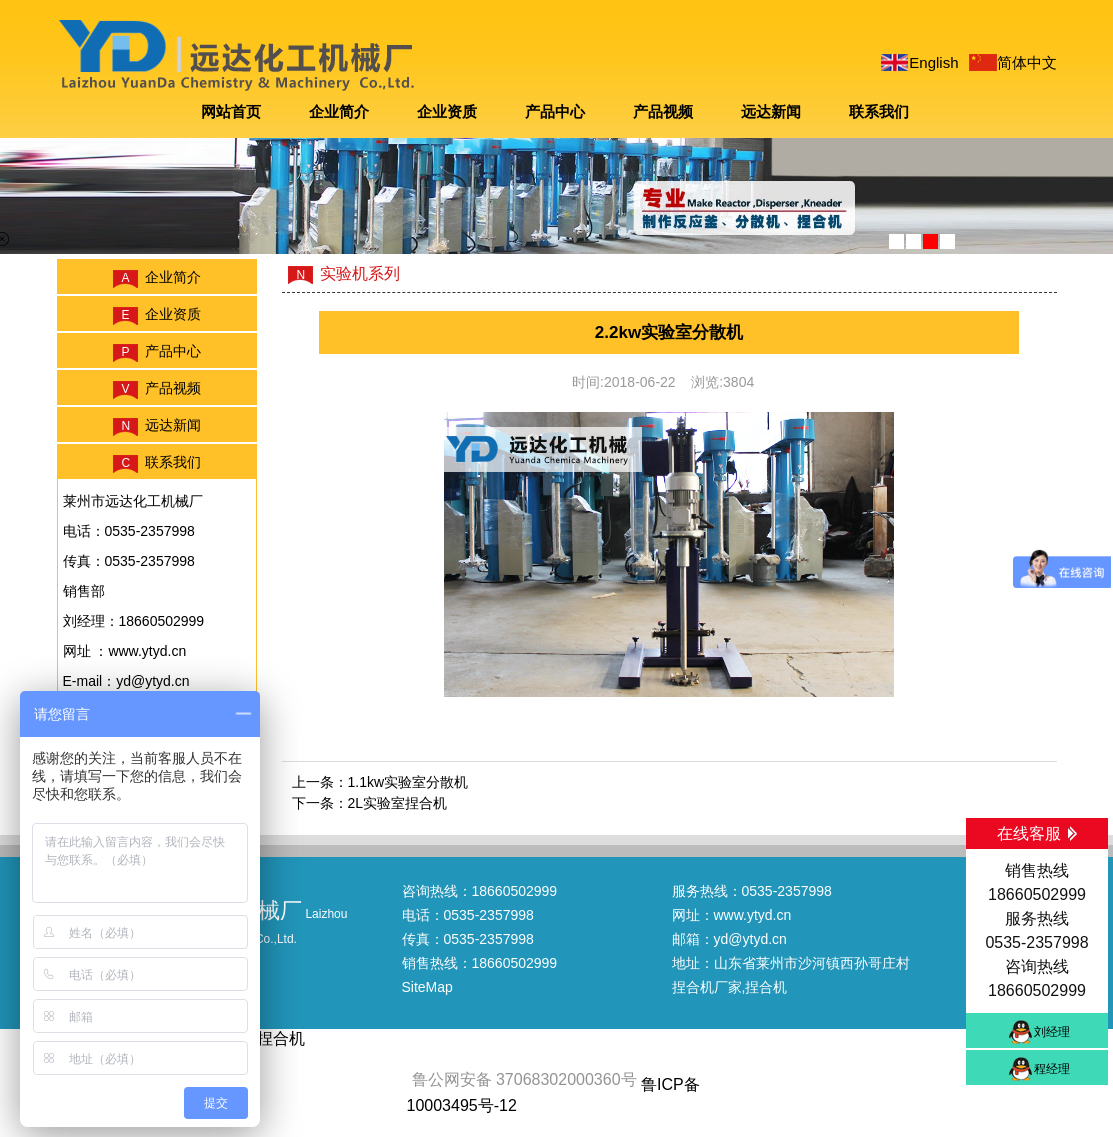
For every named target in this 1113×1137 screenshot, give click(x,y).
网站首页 (231, 111)
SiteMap (427, 987)
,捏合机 (765, 987)
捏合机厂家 (707, 987)
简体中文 (1027, 62)
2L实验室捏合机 (398, 803)
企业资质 (447, 111)
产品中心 (555, 111)
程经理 (1052, 1069)
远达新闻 (771, 111)
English (933, 62)
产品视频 (663, 111)
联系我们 (879, 111)
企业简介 (339, 111)
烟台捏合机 (265, 1038)
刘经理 (1052, 1032)
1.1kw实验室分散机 (408, 782)
